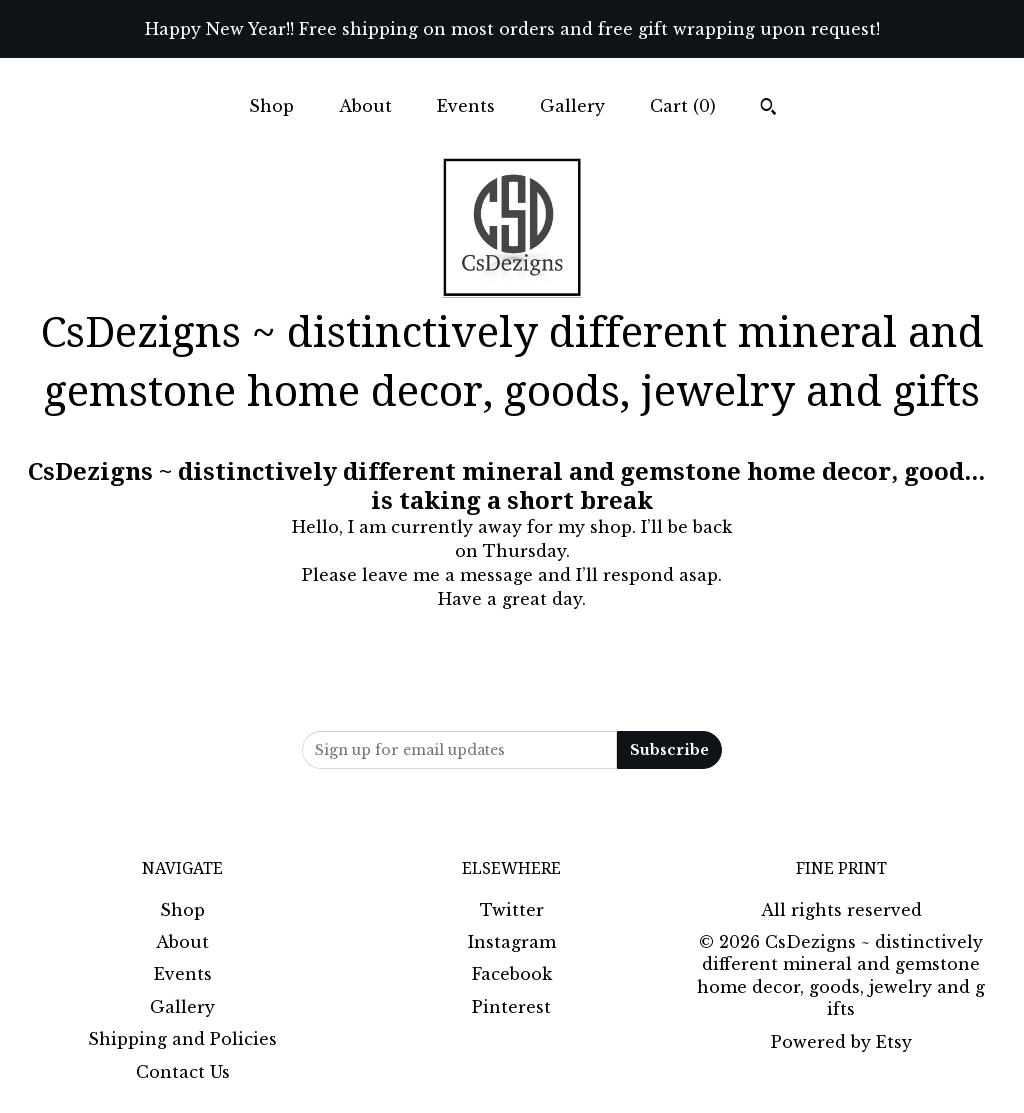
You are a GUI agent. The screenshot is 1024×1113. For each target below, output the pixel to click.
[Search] (768, 109)
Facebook (512, 974)
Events (466, 106)
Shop (271, 106)
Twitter (512, 910)
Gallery (572, 106)
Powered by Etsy (841, 1042)
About (365, 106)
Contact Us (183, 1072)
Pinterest (511, 1007)
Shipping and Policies (182, 1039)
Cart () (683, 106)
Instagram (512, 942)
